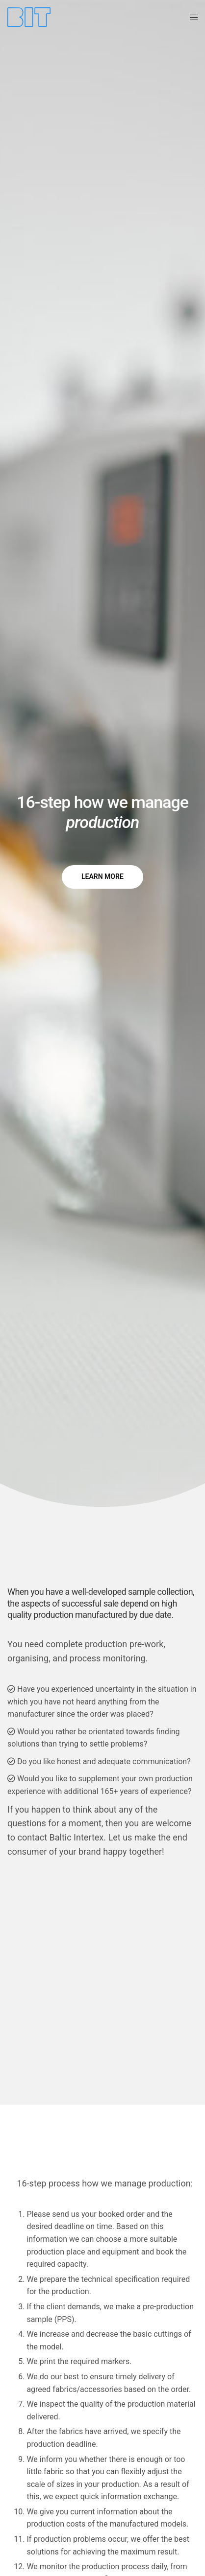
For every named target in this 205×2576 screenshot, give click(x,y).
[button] (102, 877)
